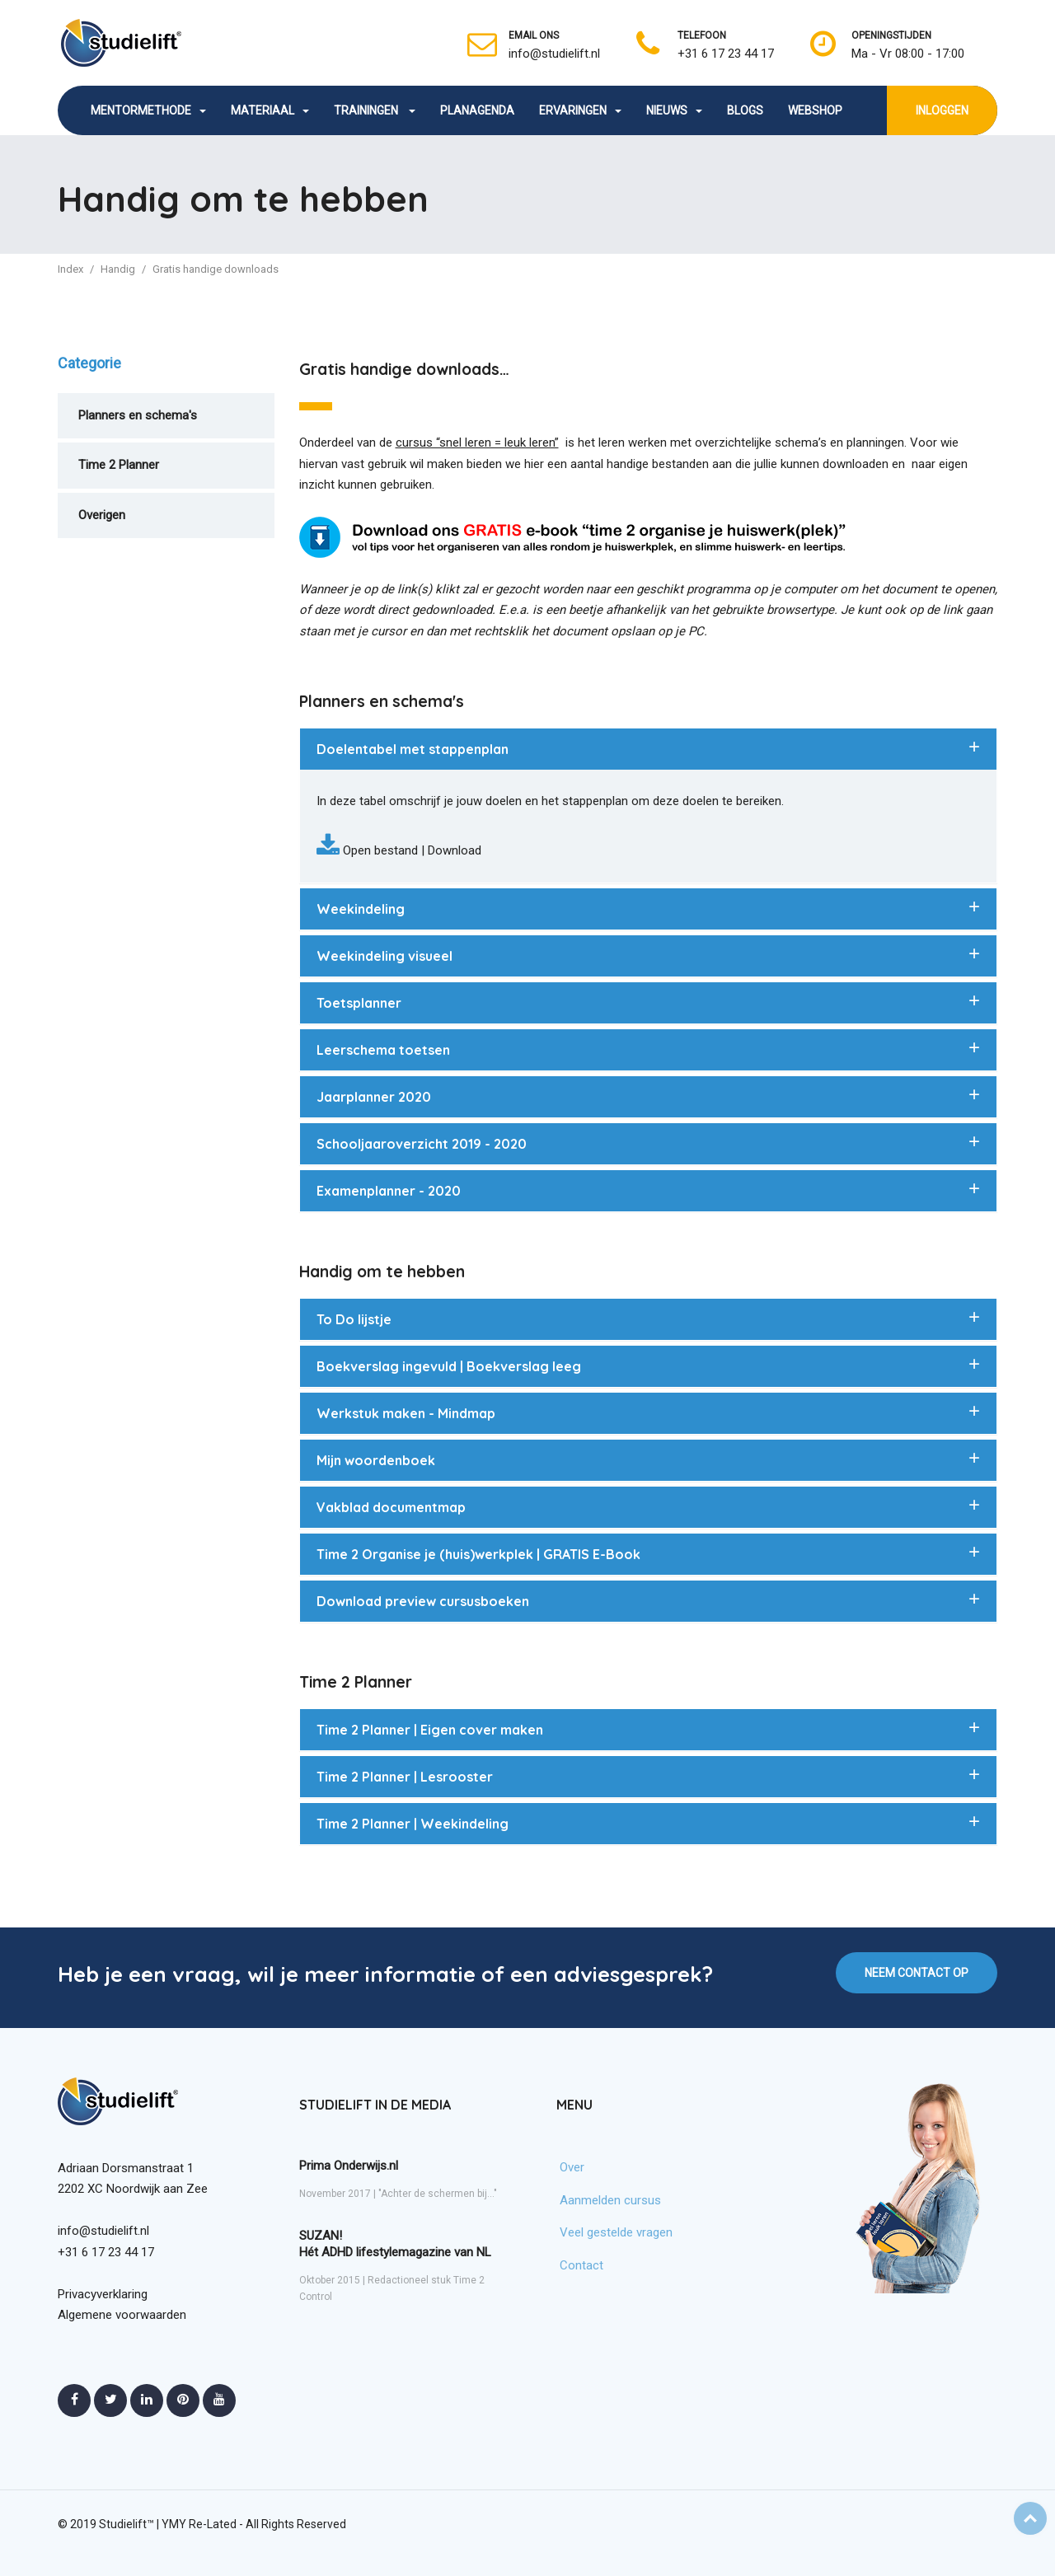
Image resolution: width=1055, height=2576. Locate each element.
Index (70, 269)
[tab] (648, 749)
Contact (581, 2265)
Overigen (101, 515)
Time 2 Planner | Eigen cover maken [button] (429, 1729)
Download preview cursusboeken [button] (422, 1601)
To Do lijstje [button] (354, 1319)
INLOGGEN (942, 110)
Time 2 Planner (118, 464)
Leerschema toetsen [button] (383, 1050)
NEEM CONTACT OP (916, 1972)
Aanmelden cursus (610, 2200)
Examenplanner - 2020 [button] (388, 1191)
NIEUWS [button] (674, 110)
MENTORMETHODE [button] (148, 110)
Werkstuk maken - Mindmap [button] (405, 1413)
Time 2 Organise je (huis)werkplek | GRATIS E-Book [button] (478, 1554)
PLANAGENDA (477, 110)
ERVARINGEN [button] (580, 110)
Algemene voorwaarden (122, 2314)
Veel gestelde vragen (616, 2232)
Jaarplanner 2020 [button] (373, 1097)
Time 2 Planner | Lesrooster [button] (404, 1776)
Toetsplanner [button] (358, 1003)
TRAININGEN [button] (374, 110)
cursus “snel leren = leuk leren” (477, 442)
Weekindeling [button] (360, 909)
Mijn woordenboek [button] (375, 1460)
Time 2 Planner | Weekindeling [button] (412, 1823)
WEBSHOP (815, 110)
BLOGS (745, 110)
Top (1030, 2518)
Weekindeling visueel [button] (384, 956)
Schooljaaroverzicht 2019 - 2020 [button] (421, 1144)
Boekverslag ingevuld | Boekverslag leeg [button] (448, 1366)
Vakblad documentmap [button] (391, 1507)
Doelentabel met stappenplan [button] (412, 749)
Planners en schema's (137, 415)
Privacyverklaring (103, 2294)
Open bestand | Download (410, 850)
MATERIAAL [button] (270, 110)
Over (572, 2167)
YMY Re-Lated (199, 2524)
